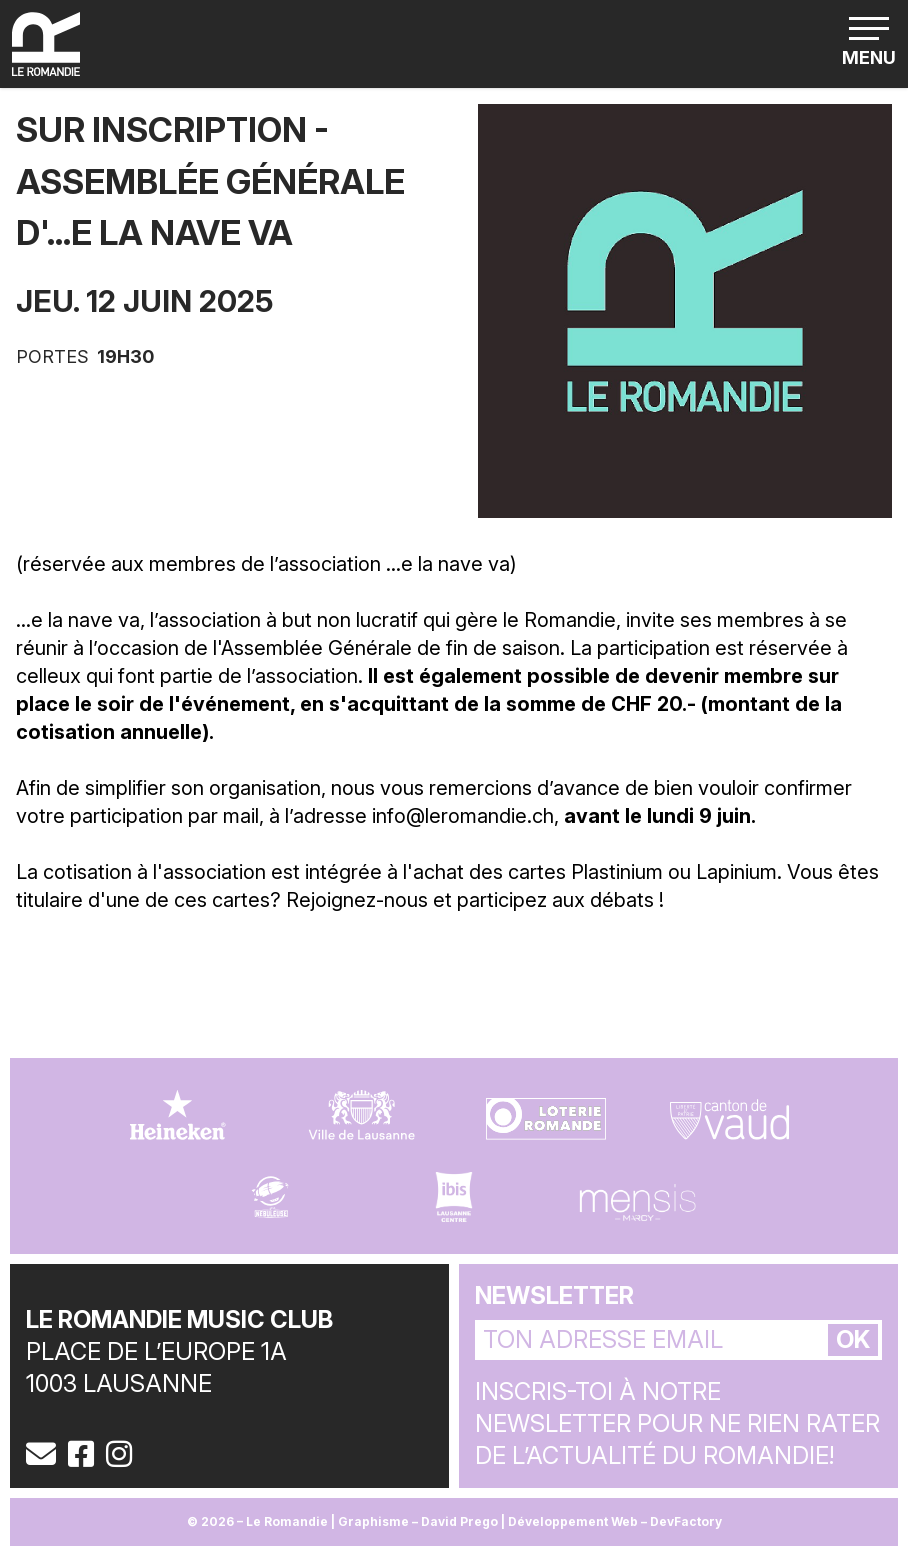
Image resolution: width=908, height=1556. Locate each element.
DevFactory (686, 1521)
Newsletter (554, 1295)
